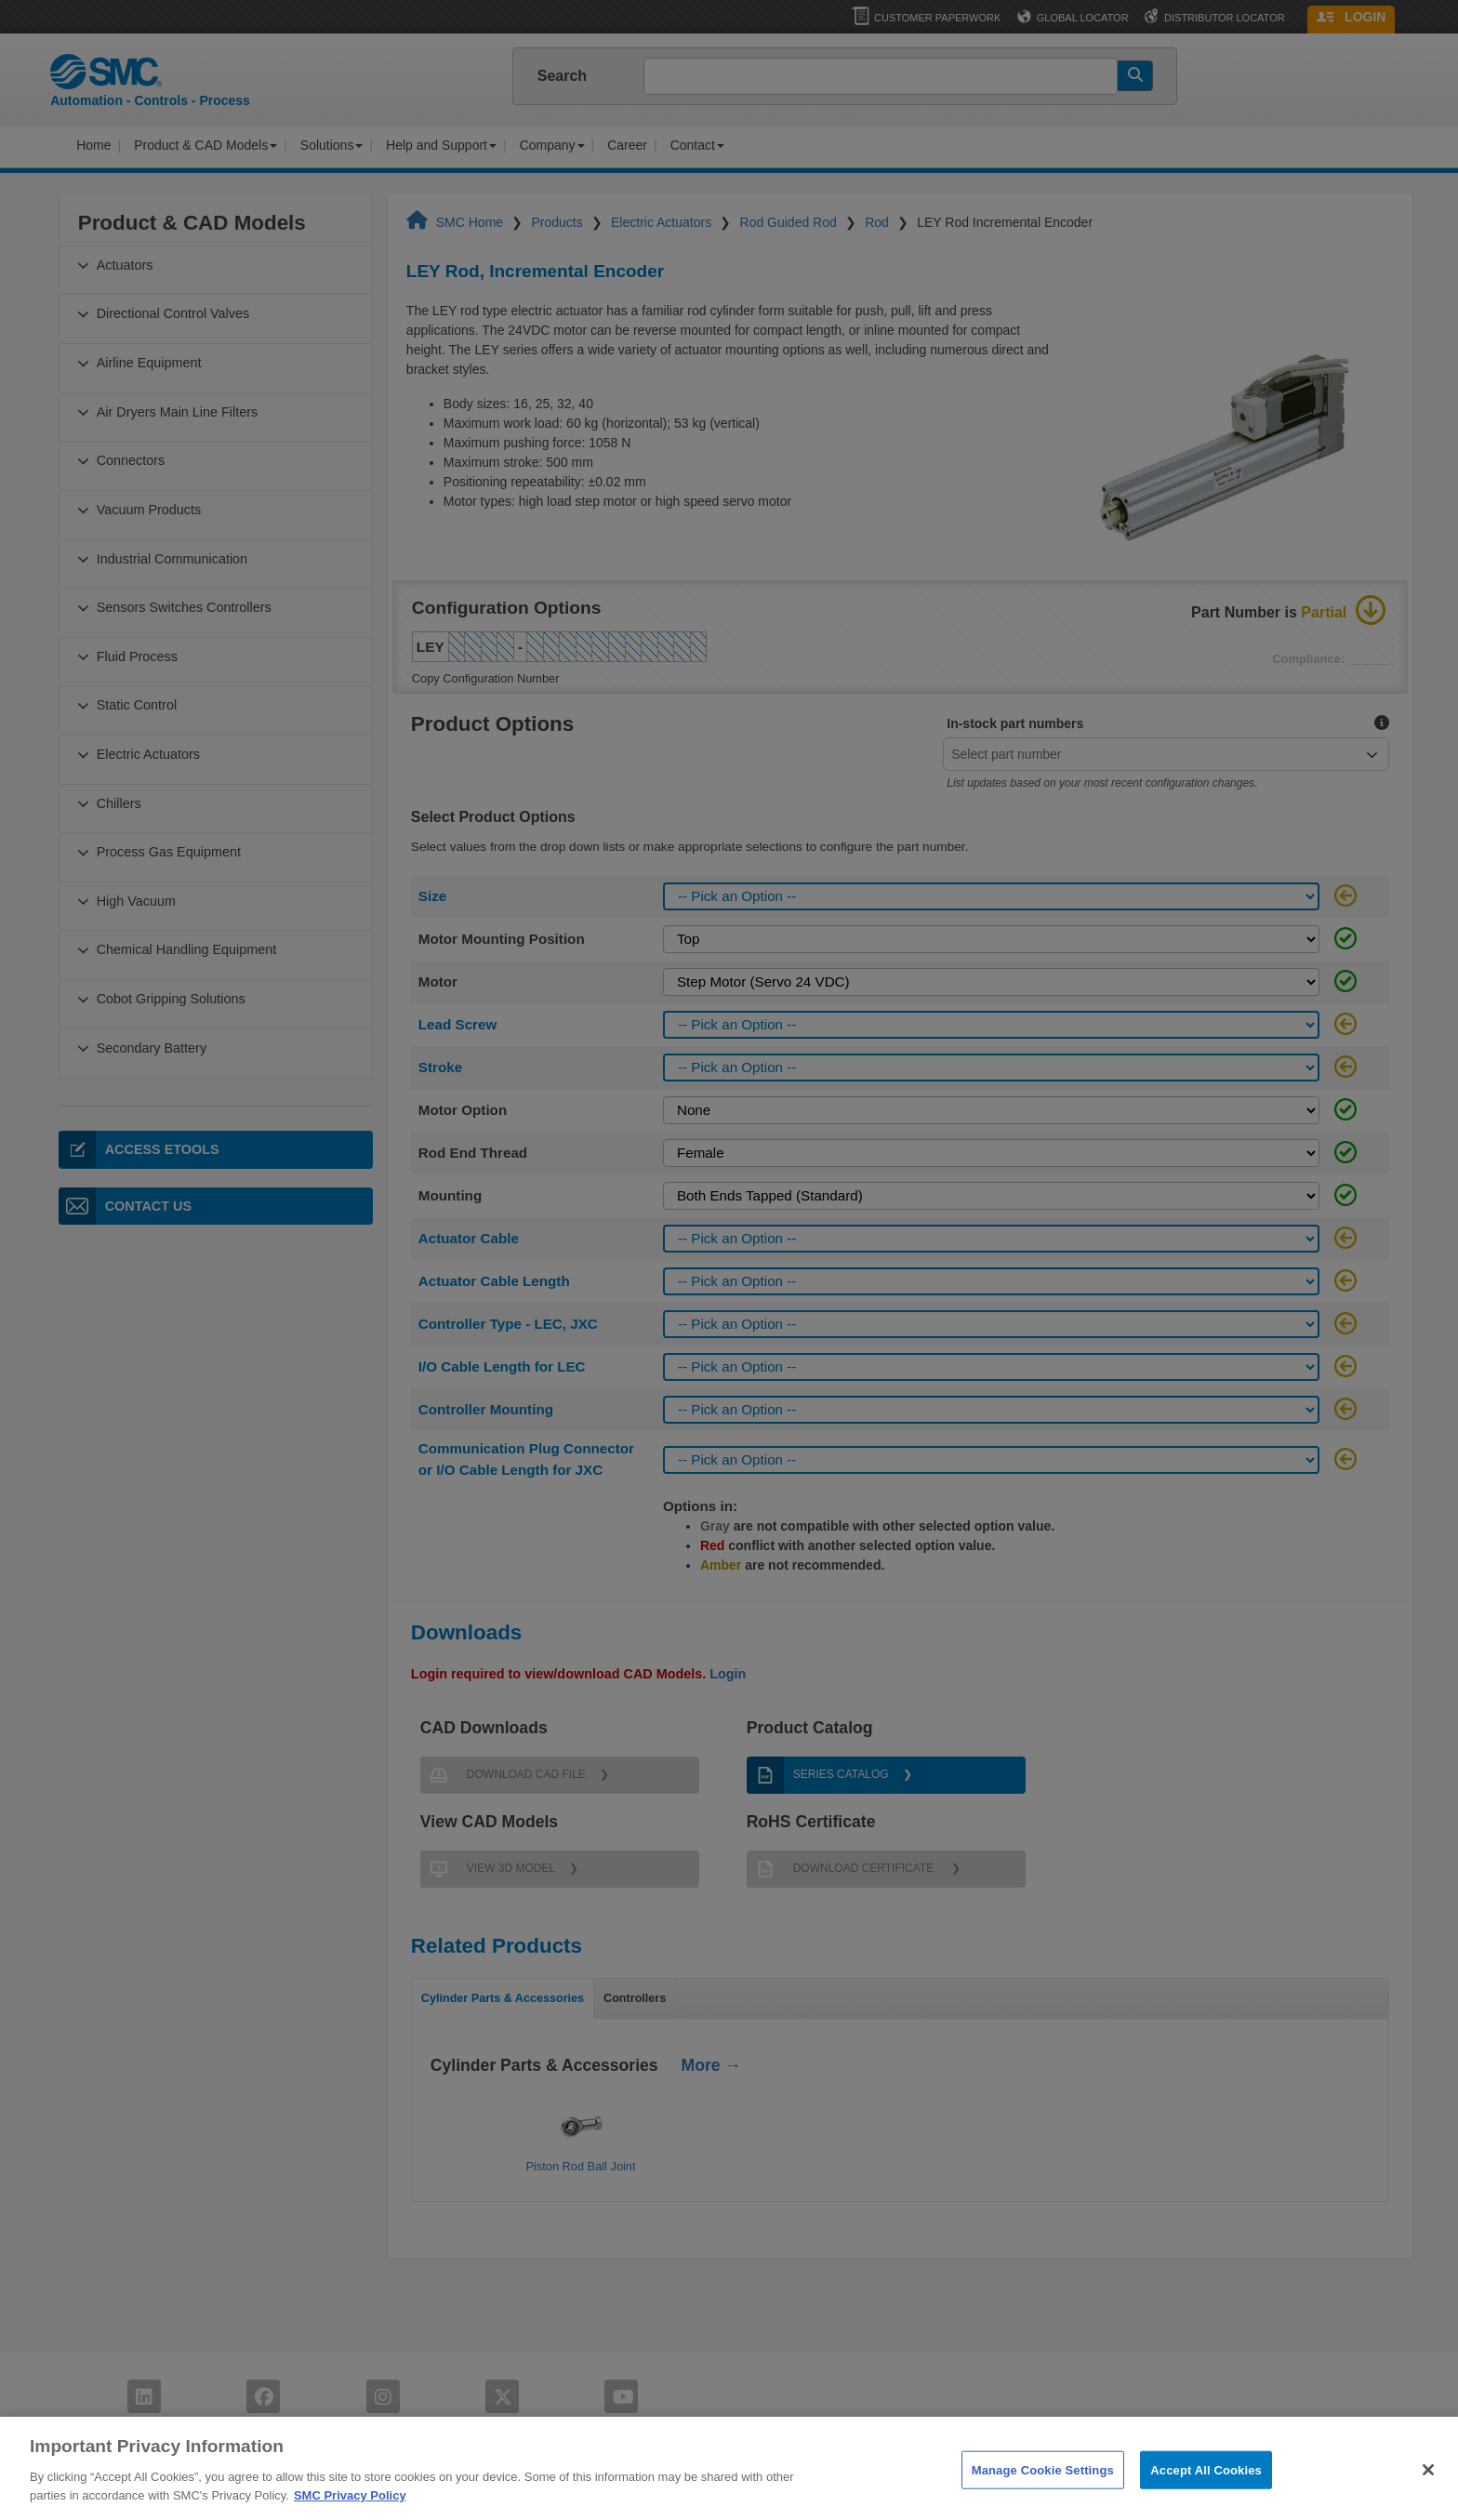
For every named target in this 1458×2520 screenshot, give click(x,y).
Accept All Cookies (1206, 2500)
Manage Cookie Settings (1043, 2500)
